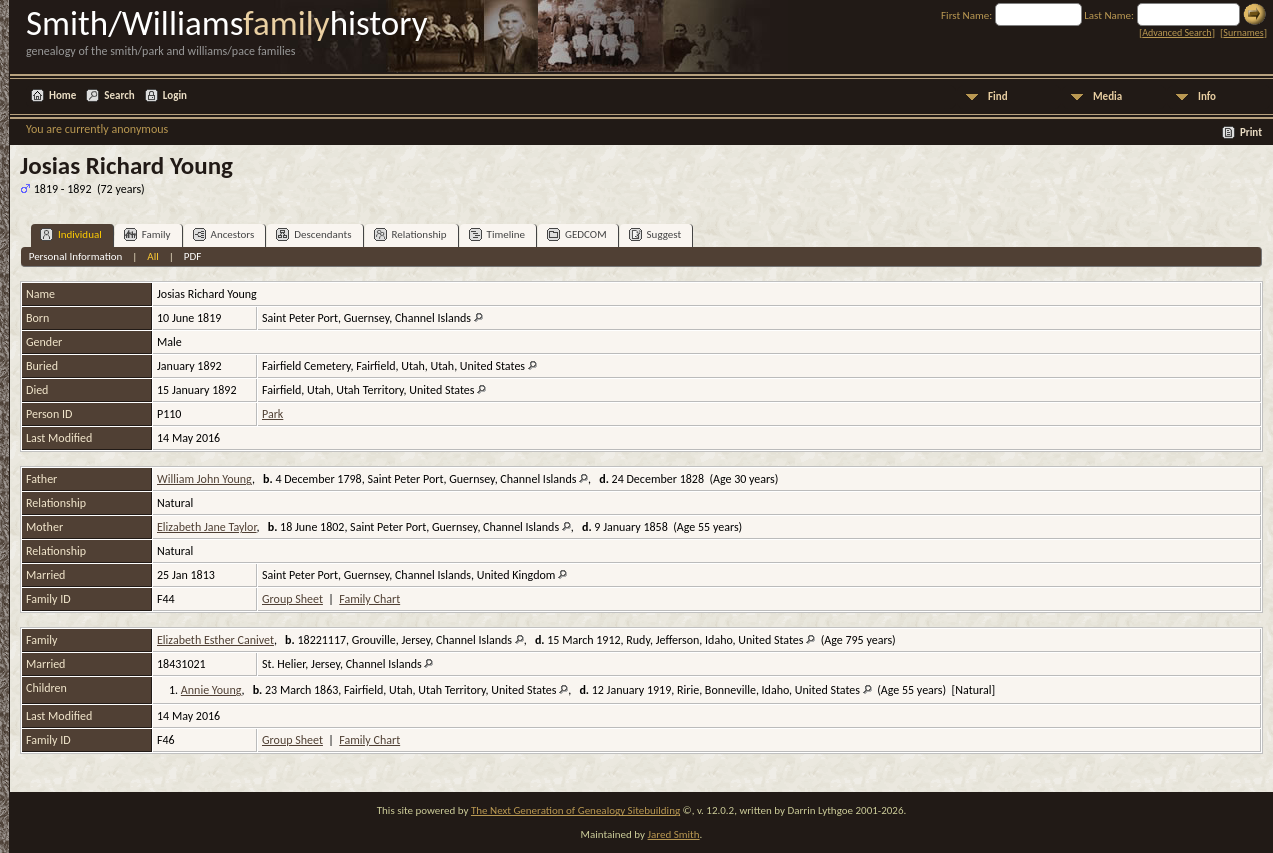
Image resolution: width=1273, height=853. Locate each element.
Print (1251, 132)
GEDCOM (577, 234)
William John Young (204, 479)
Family (147, 234)
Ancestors (224, 234)
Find (998, 96)
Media (1107, 96)
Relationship (410, 234)
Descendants (313, 234)
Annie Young (211, 690)
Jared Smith (674, 834)
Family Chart (369, 599)
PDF (193, 256)
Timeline (497, 234)
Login (175, 95)
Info (1207, 96)
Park (272, 414)
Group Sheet (292, 599)
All (152, 256)
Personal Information (76, 256)
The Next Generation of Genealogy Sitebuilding (575, 810)
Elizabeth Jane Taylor (207, 527)
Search (119, 95)
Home (62, 95)
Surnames (1243, 32)
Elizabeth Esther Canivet (215, 640)
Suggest (655, 234)
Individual (71, 234)
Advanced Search (1176, 32)
